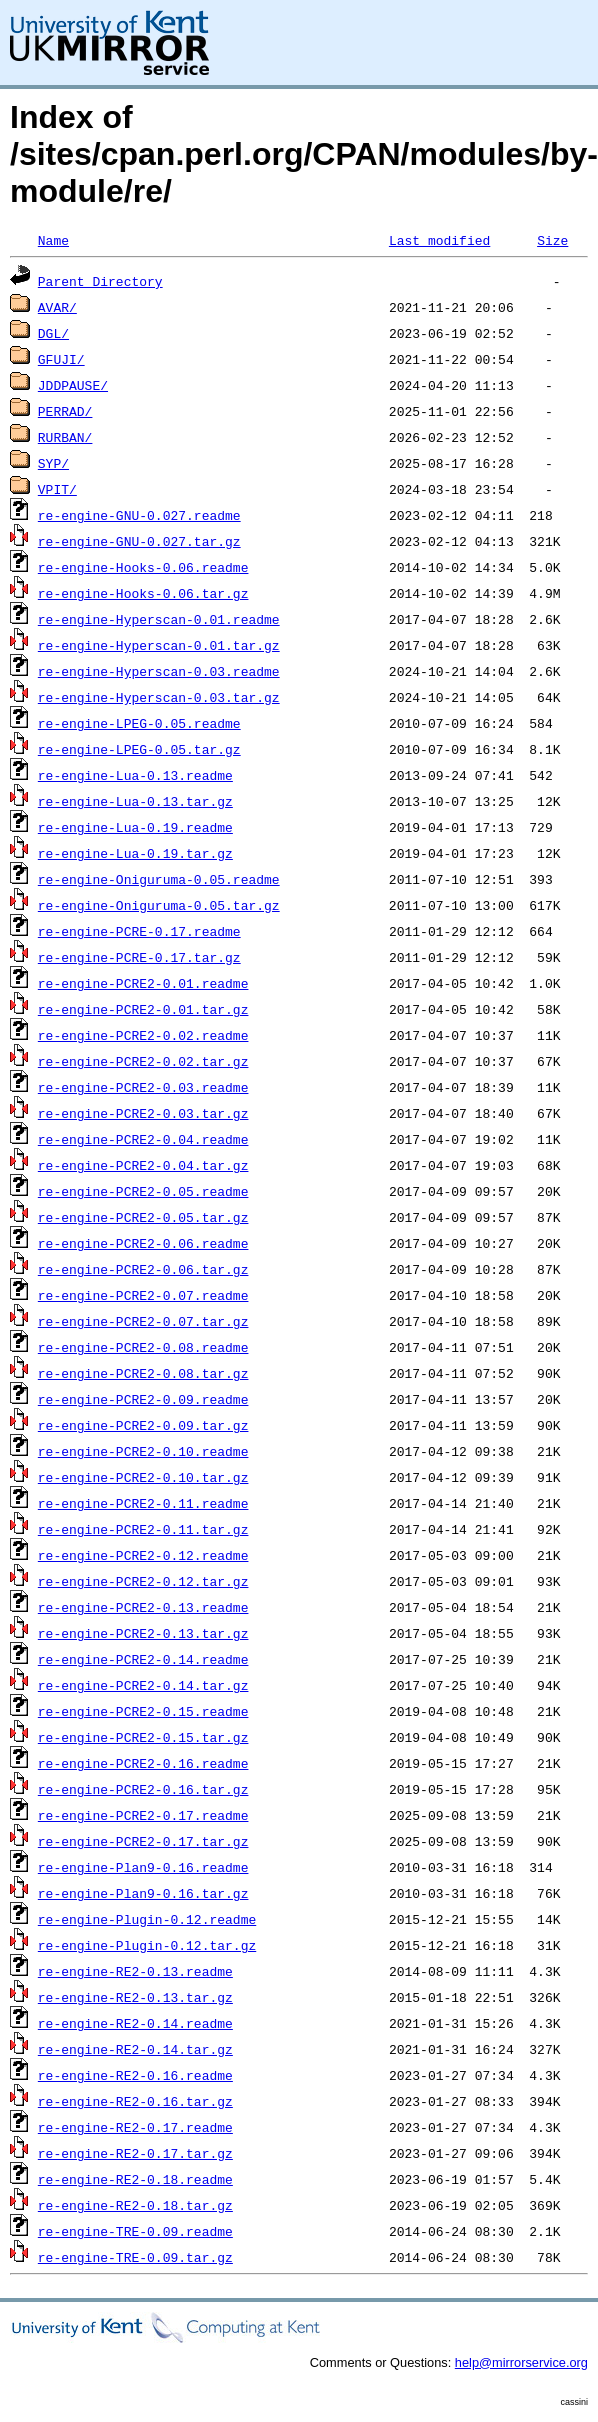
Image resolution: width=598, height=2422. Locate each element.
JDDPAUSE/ (73, 385)
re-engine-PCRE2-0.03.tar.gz (143, 1113)
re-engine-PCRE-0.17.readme (139, 931)
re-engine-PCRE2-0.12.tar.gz (143, 1581)
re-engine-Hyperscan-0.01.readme (159, 619)
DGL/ (53, 333)
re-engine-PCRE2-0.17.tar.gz (143, 1841)
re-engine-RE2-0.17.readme (135, 2127)
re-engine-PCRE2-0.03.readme (143, 1087)
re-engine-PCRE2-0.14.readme (143, 1659)
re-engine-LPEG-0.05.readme (139, 723)
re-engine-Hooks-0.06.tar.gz (143, 593)
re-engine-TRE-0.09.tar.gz (135, 2257)
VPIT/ (57, 489)
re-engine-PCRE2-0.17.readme (143, 1815)
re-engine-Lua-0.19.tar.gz (135, 853)
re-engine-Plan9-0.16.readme (143, 1867)
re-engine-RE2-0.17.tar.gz (135, 2153)
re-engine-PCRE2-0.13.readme (143, 1607)
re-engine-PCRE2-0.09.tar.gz (143, 1425)
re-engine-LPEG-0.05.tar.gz (139, 749)
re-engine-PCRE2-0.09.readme (143, 1399)
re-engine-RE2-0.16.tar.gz (135, 2101)
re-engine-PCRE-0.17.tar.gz (139, 957)
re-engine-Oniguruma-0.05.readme (159, 879)
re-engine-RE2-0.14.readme (135, 2023)
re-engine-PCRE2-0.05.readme (143, 1191)
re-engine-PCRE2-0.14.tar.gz (143, 1685)
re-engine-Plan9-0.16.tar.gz (143, 1893)
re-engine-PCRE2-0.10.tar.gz (143, 1477)
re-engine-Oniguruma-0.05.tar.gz (159, 905)
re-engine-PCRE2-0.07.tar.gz (143, 1321)
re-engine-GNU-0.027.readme (139, 515)
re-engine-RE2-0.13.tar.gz (135, 1997)
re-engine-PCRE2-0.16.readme (143, 1763)
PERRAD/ (65, 411)
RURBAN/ (65, 437)
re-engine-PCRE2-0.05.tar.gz (143, 1217)
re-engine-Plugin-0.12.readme (147, 1919)
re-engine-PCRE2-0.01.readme (143, 983)
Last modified (439, 240)
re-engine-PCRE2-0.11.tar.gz (143, 1529)
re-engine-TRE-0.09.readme (135, 2231)
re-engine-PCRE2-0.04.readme (143, 1139)
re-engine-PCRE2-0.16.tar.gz (143, 1789)
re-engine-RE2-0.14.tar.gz (135, 2049)
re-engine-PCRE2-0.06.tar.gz (143, 1269)
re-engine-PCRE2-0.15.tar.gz (143, 1737)
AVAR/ (57, 307)
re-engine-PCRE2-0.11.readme (143, 1503)
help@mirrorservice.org (521, 2362)
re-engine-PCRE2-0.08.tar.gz (143, 1373)
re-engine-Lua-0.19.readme (135, 827)
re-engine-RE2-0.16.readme (135, 2075)
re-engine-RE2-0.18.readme (135, 2179)
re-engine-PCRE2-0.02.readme (143, 1035)
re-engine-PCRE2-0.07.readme (143, 1295)
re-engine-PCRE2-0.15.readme (143, 1711)
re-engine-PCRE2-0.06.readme (143, 1243)
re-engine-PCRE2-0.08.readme (143, 1347)
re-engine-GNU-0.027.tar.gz (139, 541)
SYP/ (53, 463)
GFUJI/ (61, 359)
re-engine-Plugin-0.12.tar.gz (147, 1945)
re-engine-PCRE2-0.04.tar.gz (143, 1165)
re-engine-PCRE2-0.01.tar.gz (143, 1009)
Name (53, 240)
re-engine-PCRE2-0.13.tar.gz (143, 1633)
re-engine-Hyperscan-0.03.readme (159, 671)
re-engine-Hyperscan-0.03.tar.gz (159, 697)
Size (552, 240)
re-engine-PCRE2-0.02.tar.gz (143, 1061)
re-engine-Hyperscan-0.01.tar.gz (159, 645)
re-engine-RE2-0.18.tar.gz (135, 2205)
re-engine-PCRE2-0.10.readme (143, 1451)
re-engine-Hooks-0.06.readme (143, 567)
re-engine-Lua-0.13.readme (135, 775)
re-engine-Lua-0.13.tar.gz (135, 801)
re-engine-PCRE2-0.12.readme (143, 1555)
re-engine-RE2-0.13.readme (135, 1971)
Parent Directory (100, 281)
